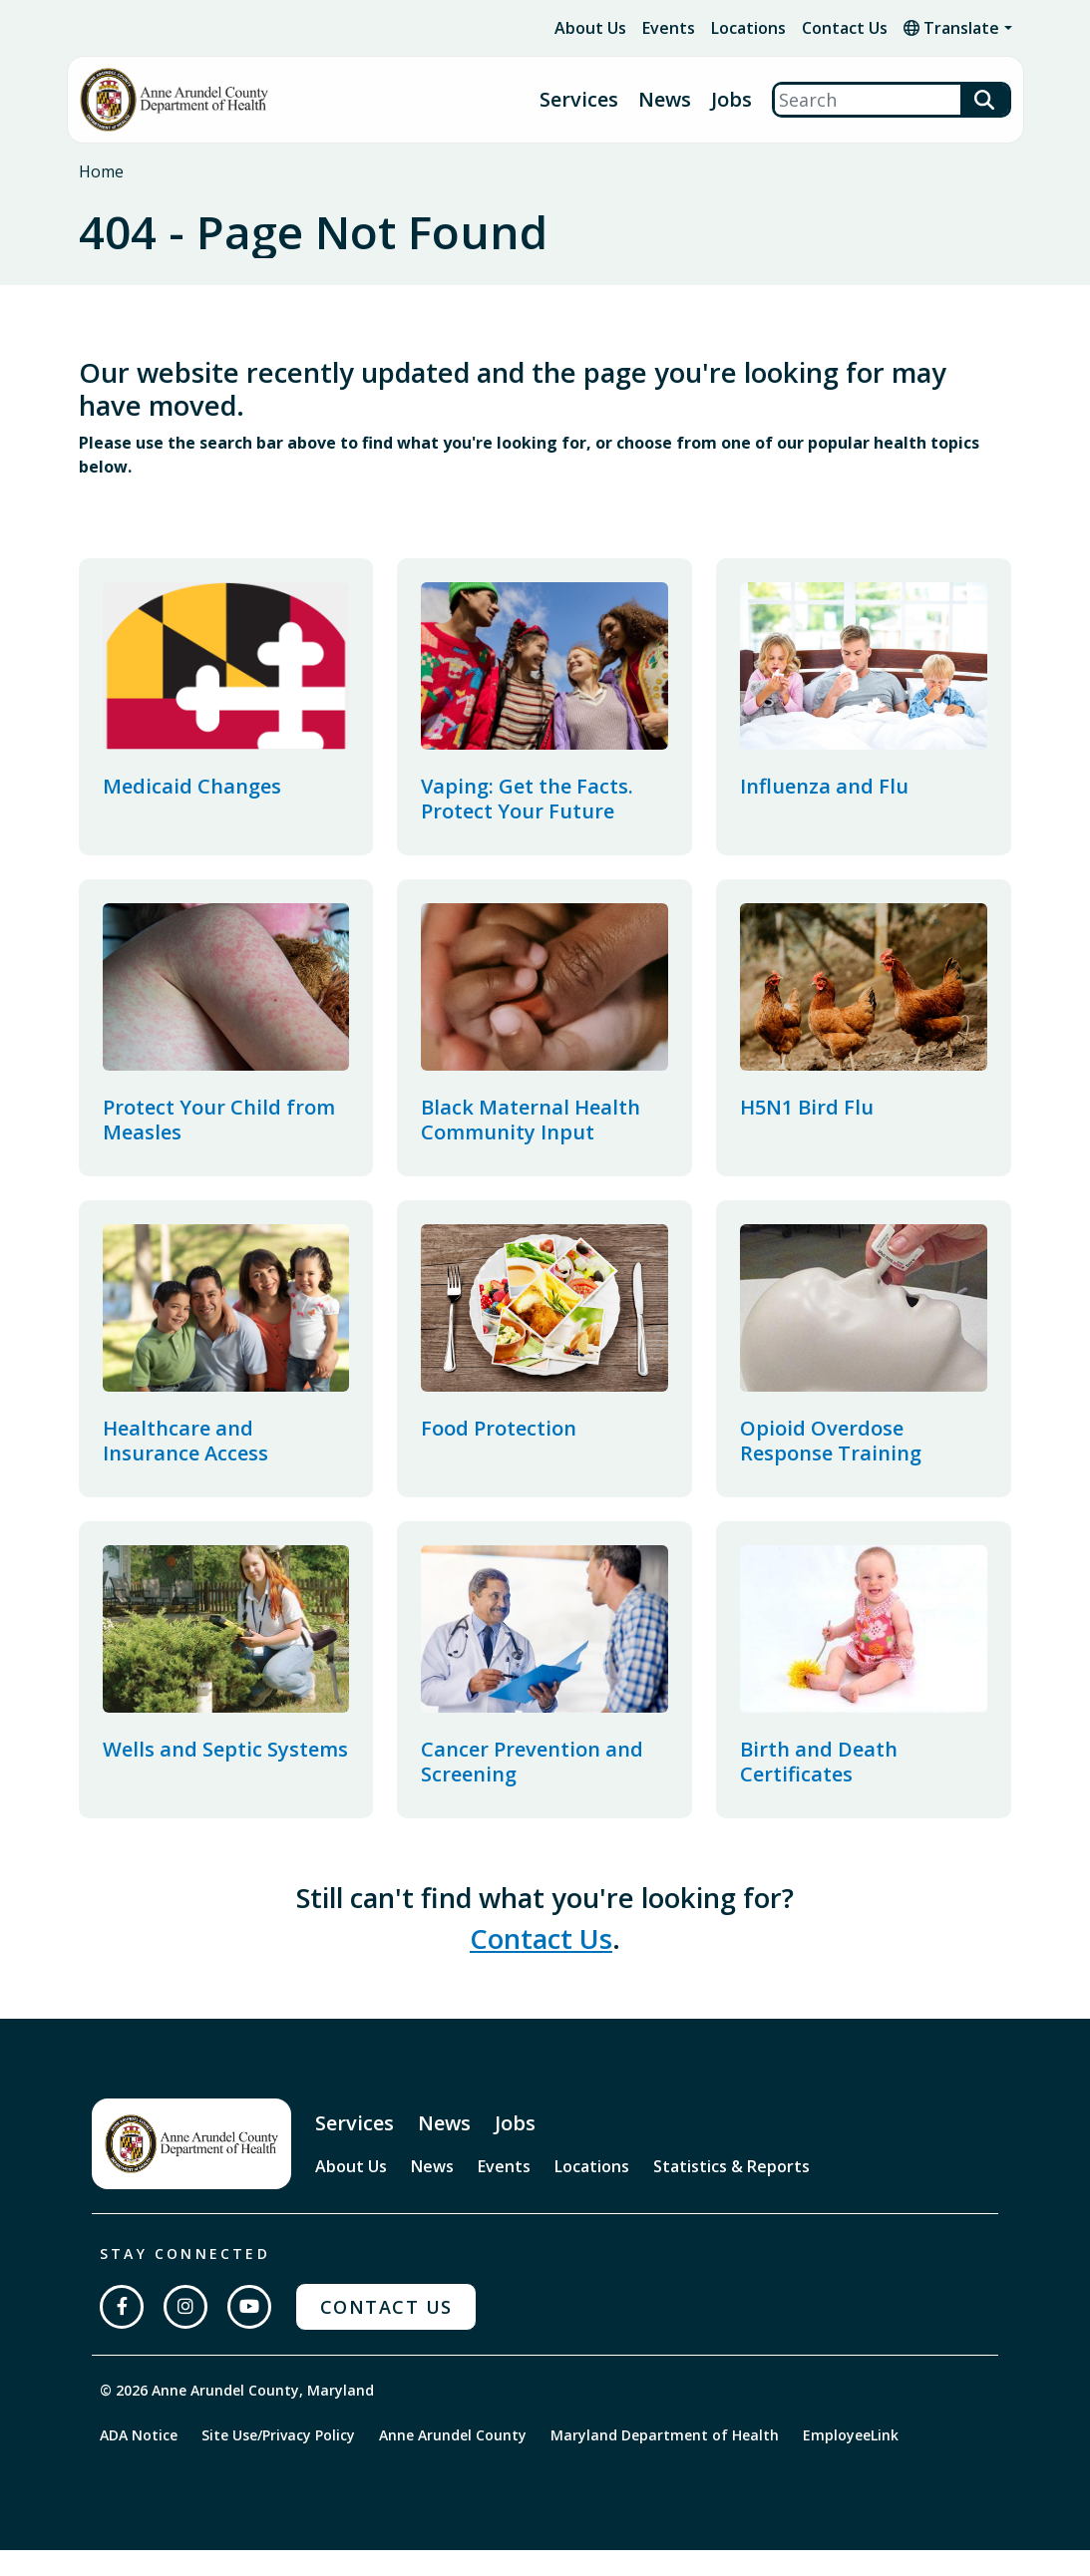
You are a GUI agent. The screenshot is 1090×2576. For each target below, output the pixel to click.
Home (101, 171)
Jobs (731, 100)
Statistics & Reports (731, 2192)
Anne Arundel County (453, 2460)
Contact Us (845, 28)
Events (668, 28)
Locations (748, 28)
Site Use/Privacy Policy (278, 2460)
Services (579, 100)
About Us (590, 28)
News (664, 100)
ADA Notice (139, 2460)
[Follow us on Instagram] (185, 2333)
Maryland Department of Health (664, 2460)
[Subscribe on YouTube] (249, 2333)
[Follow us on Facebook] (122, 2333)
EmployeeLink (851, 2460)
